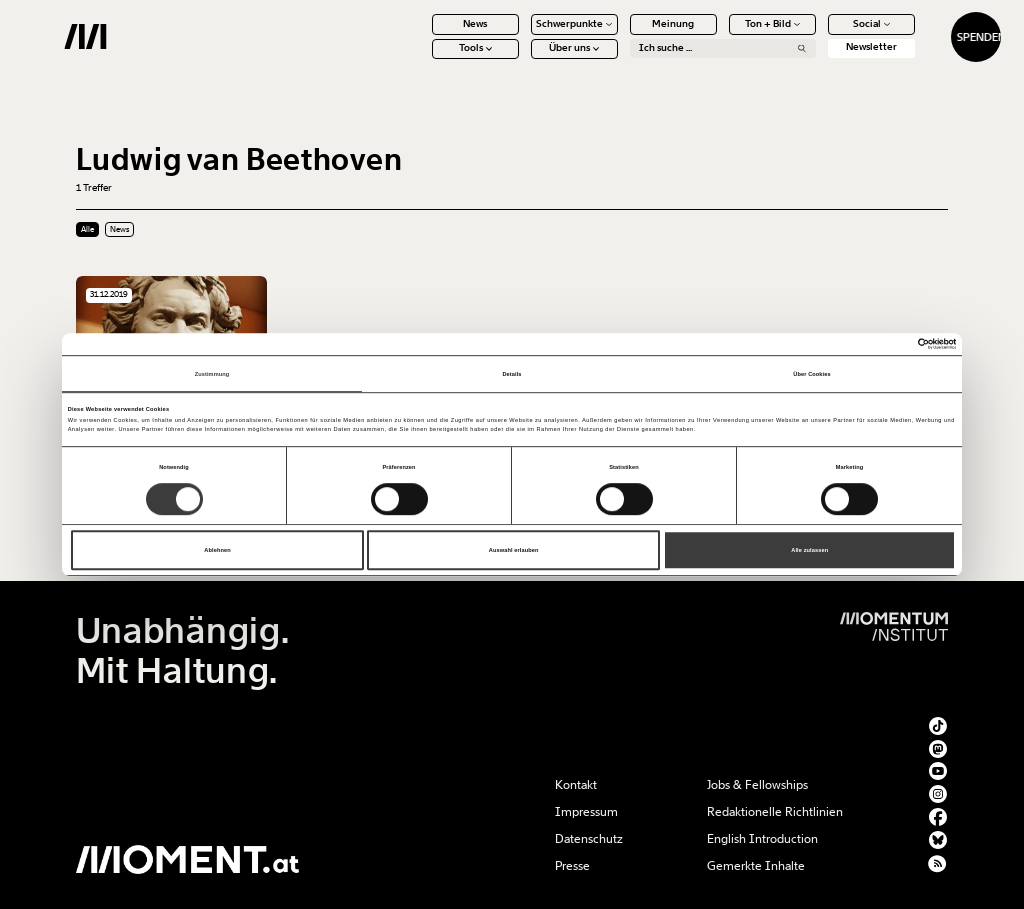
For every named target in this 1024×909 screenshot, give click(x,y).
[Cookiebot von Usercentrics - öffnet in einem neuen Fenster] (868, 343)
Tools (422, 60)
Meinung (621, 35)
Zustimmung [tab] (212, 374)
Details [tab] (511, 374)
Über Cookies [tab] (811, 374)
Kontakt (576, 785)
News (423, 35)
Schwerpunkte (522, 35)
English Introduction (762, 839)
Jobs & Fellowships (757, 785)
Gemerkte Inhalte (756, 866)
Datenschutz (589, 839)
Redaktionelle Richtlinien (775, 812)
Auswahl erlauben (514, 550)
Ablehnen (217, 550)
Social (818, 35)
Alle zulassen (809, 550)
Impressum (586, 812)
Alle (87, 229)
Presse (572, 866)
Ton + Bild (719, 35)
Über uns (522, 60)
